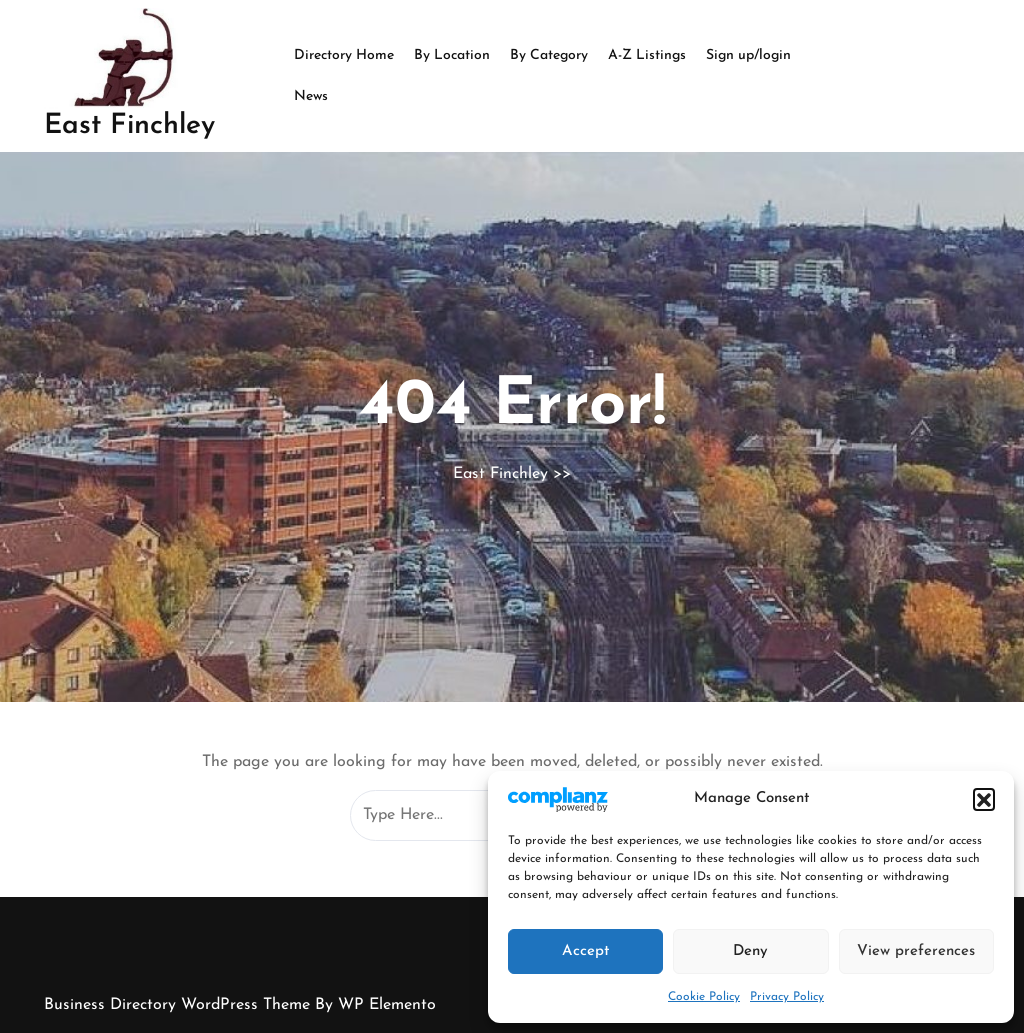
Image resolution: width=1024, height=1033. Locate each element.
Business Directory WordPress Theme (179, 1005)
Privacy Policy (787, 997)
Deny (750, 951)
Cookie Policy (704, 997)
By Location (452, 55)
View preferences (916, 951)
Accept (585, 951)
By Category (549, 55)
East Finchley (129, 126)
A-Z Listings (647, 55)
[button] (984, 799)
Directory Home (344, 55)
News (311, 96)
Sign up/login (748, 55)
